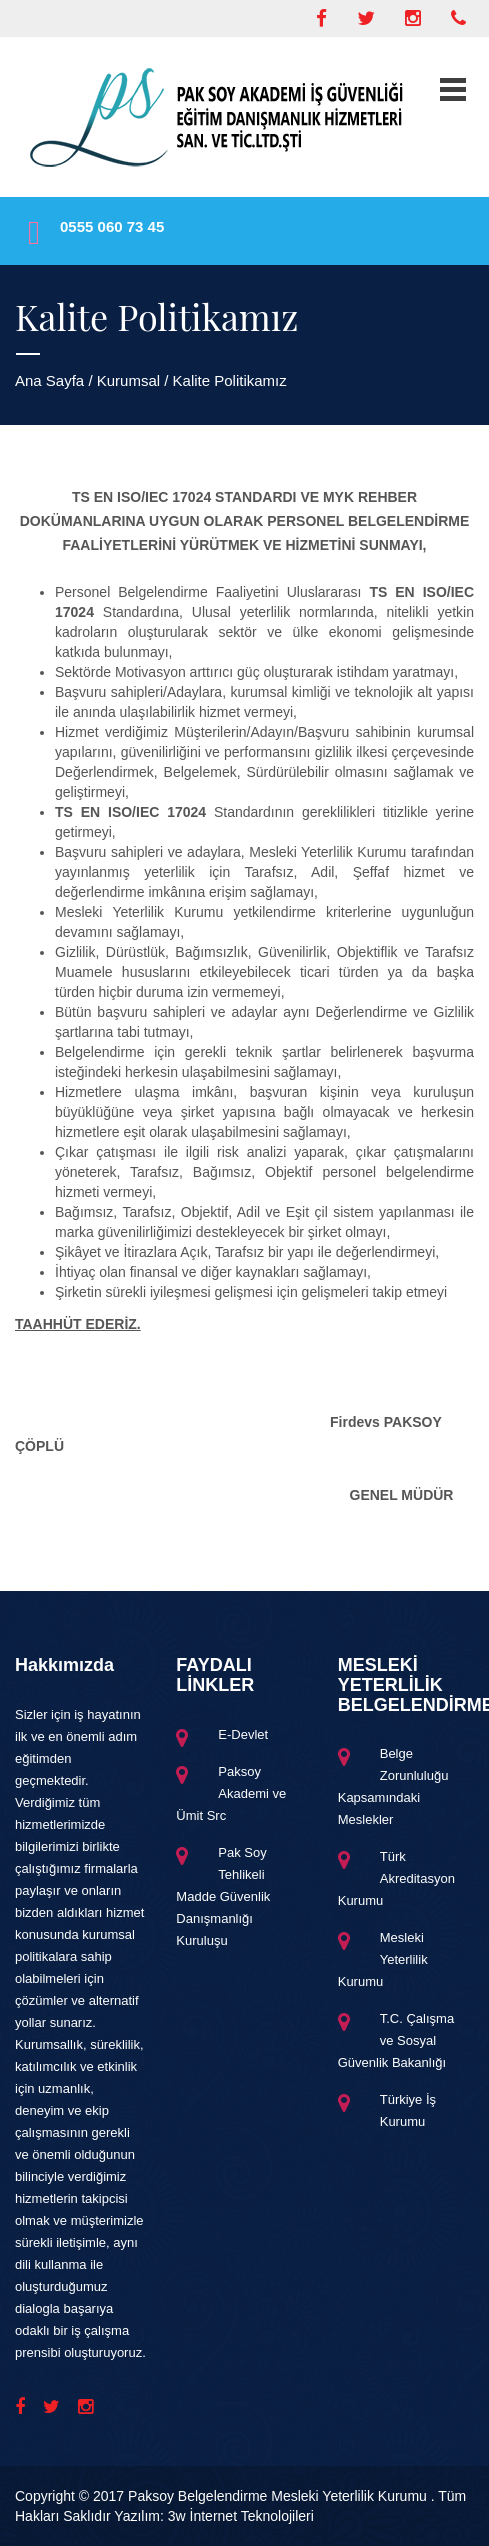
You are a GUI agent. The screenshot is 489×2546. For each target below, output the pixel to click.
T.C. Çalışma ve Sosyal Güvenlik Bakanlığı (396, 2040)
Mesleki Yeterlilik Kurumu (383, 1959)
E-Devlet (243, 1734)
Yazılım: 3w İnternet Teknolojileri (213, 2516)
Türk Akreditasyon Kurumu (396, 1878)
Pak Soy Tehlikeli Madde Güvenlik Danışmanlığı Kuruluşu (223, 1896)
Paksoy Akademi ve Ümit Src (231, 1793)
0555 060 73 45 (112, 226)
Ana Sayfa (49, 380)
